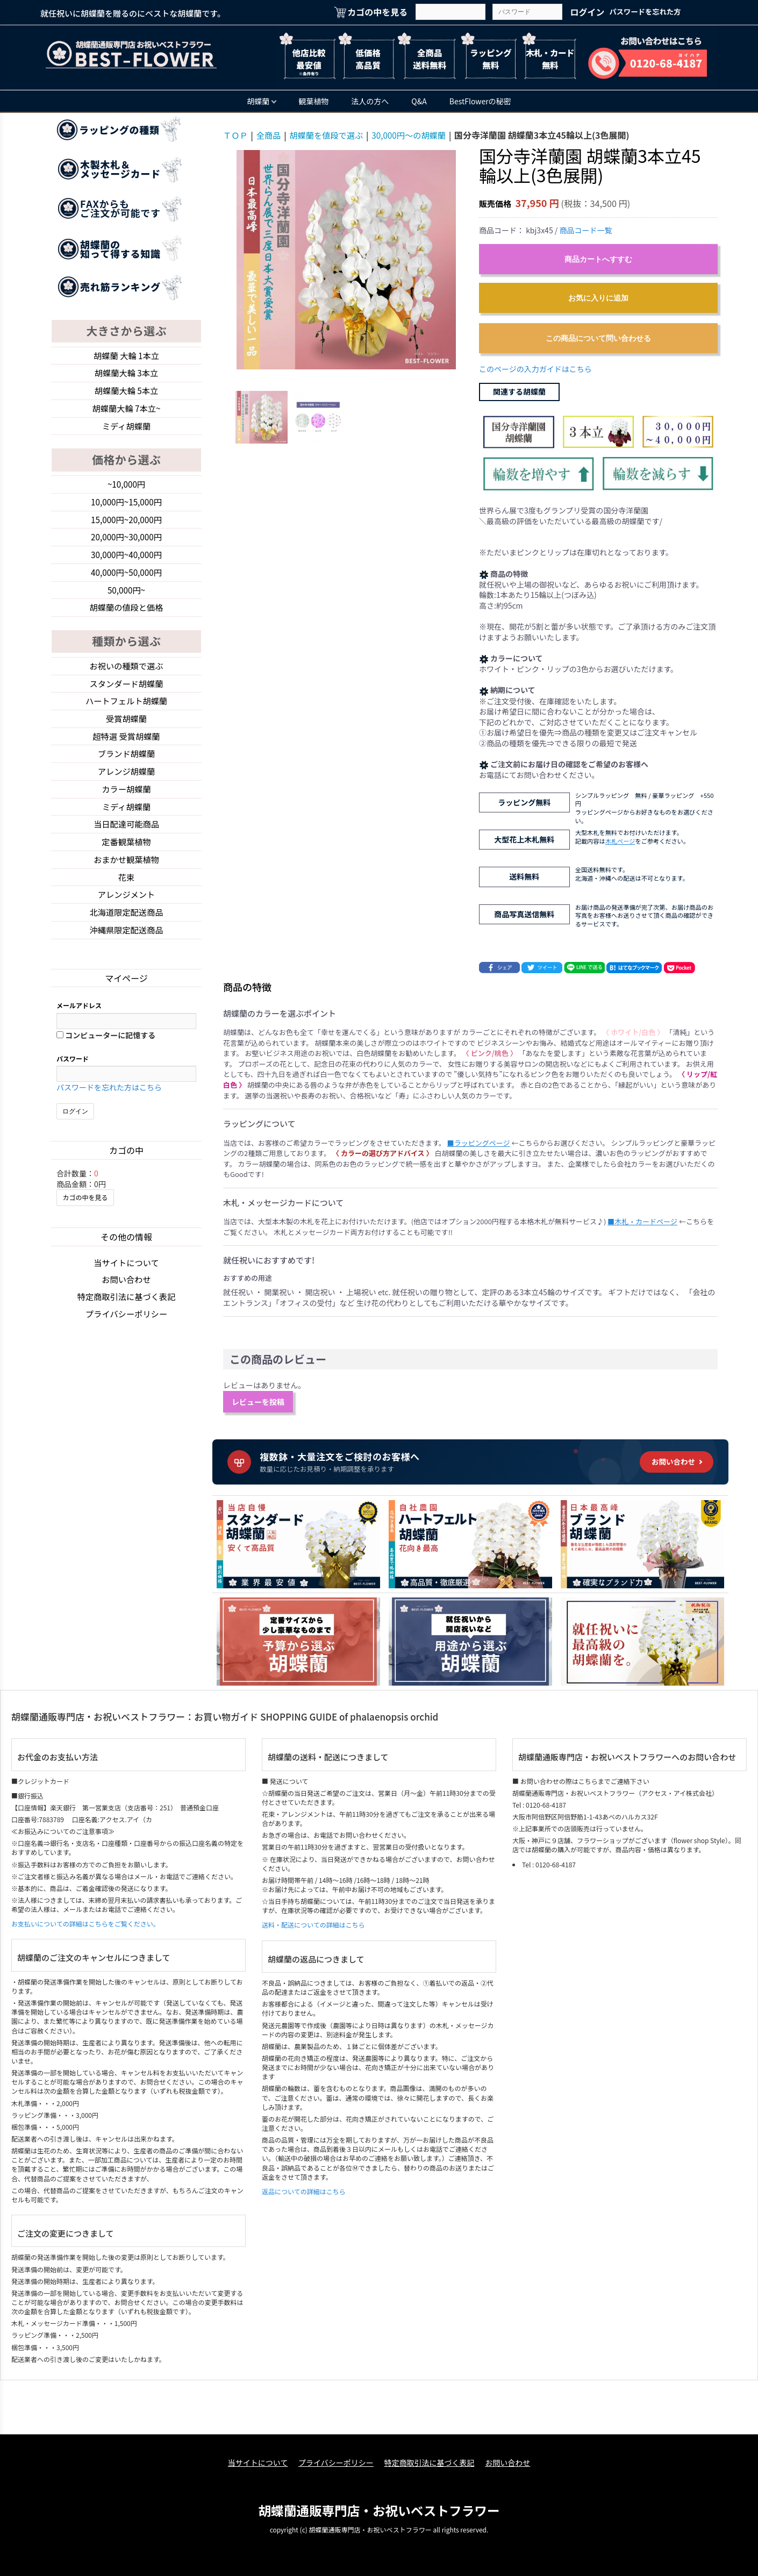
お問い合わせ (126, 1296)
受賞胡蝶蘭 (126, 728)
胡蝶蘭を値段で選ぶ (330, 135)
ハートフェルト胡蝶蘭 (126, 710)
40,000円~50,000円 (126, 578)
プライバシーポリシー (126, 1332)
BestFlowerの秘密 (480, 101)
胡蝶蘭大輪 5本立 (126, 392)
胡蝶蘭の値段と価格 (126, 615)
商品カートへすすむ (598, 259)
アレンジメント (126, 910)
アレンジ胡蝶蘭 (126, 782)
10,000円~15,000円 (126, 505)
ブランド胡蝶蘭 (126, 764)
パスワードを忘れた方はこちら (109, 1104)
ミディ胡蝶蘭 (126, 428)
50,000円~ (126, 596)
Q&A (418, 101)
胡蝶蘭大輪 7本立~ (126, 410)
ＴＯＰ (236, 135)
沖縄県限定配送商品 (126, 946)
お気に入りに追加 (598, 298)
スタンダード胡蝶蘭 (126, 692)
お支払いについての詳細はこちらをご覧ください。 (85, 1923)
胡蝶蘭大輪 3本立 (126, 374)
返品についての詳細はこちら (304, 2191)
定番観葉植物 (126, 856)
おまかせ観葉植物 (126, 874)
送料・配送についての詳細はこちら (313, 1924)
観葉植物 (313, 101)
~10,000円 (126, 487)
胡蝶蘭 (261, 101)
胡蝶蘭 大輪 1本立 (126, 355)
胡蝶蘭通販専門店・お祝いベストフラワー (379, 2509)
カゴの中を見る (85, 1214)
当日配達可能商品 (126, 837)
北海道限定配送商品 (126, 928)
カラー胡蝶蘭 (126, 801)
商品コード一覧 (585, 230)
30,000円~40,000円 (126, 560)
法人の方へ (370, 101)
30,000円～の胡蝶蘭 (417, 135)
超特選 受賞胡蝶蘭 (126, 746)
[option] (346, 259)
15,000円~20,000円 (126, 523)
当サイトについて (126, 1279)
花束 (126, 892)
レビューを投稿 (258, 1401)
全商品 (270, 135)
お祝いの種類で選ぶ (126, 673)
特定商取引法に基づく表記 (126, 1314)
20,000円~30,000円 (126, 542)
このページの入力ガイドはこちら (535, 368)
